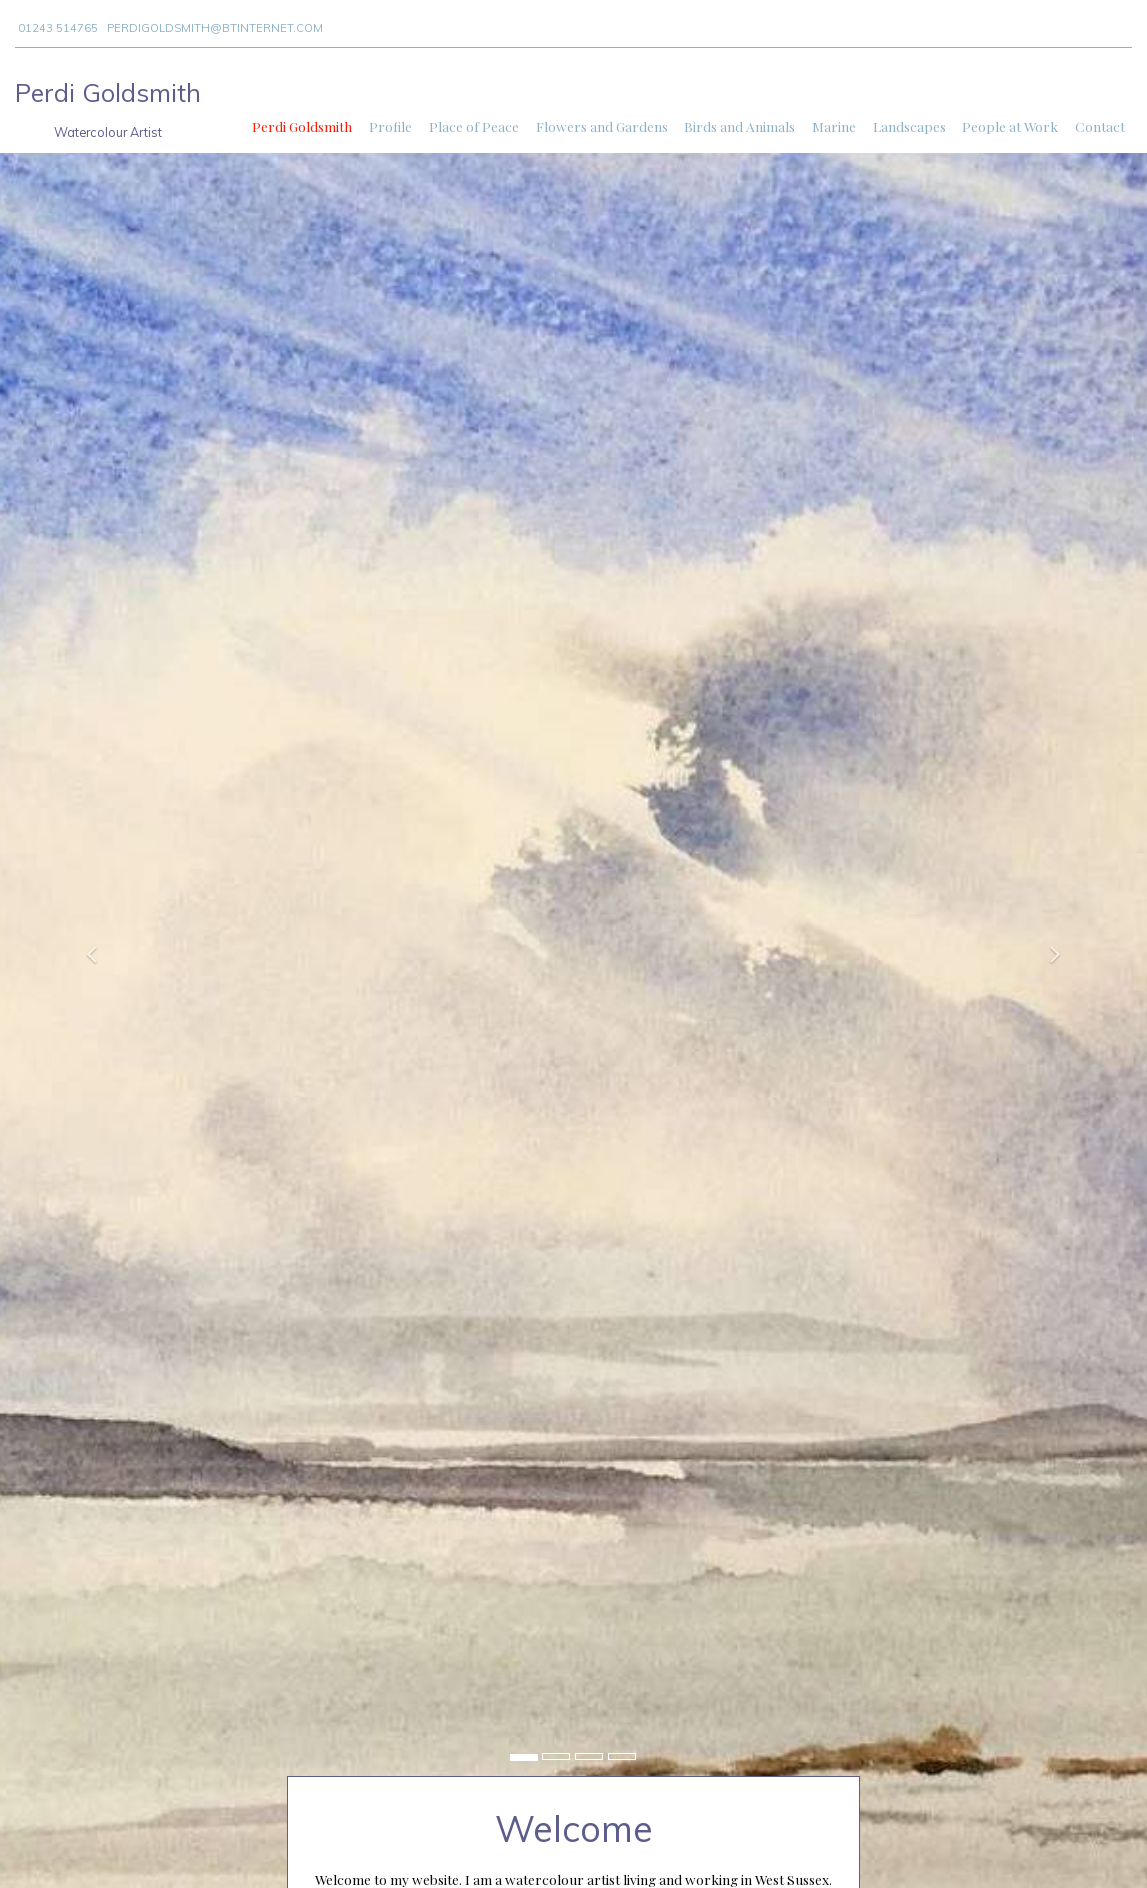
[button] (86, 944)
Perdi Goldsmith (302, 126)
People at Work (1010, 126)
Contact (1100, 126)
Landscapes (909, 126)
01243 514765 (58, 28)
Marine (834, 126)
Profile (390, 126)
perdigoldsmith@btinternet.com (215, 28)
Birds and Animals (739, 126)
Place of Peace (474, 126)
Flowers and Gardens (602, 126)
